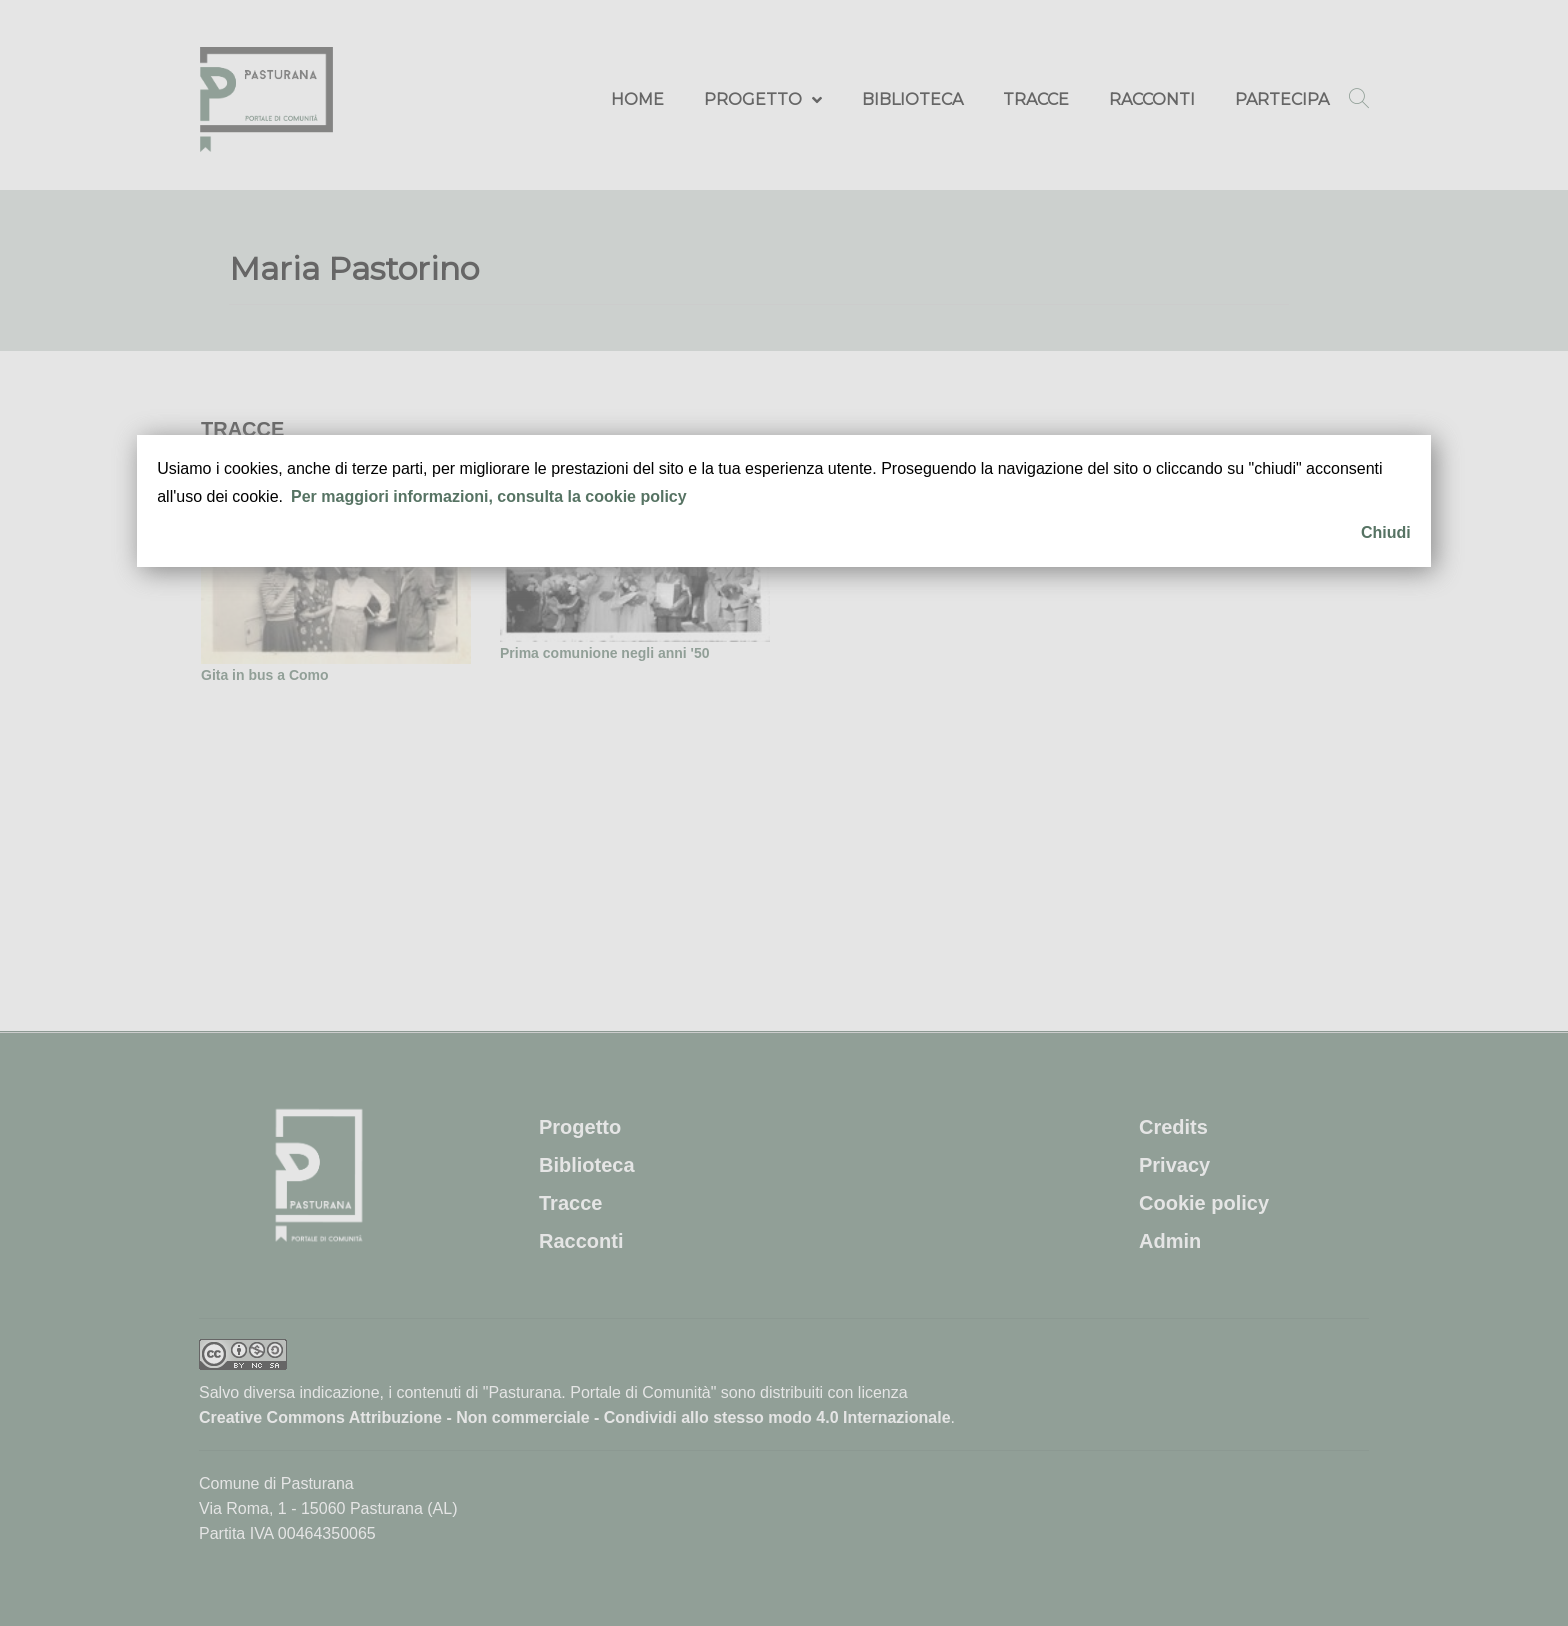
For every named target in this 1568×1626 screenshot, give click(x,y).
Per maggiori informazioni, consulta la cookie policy (489, 496)
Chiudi (1386, 532)
